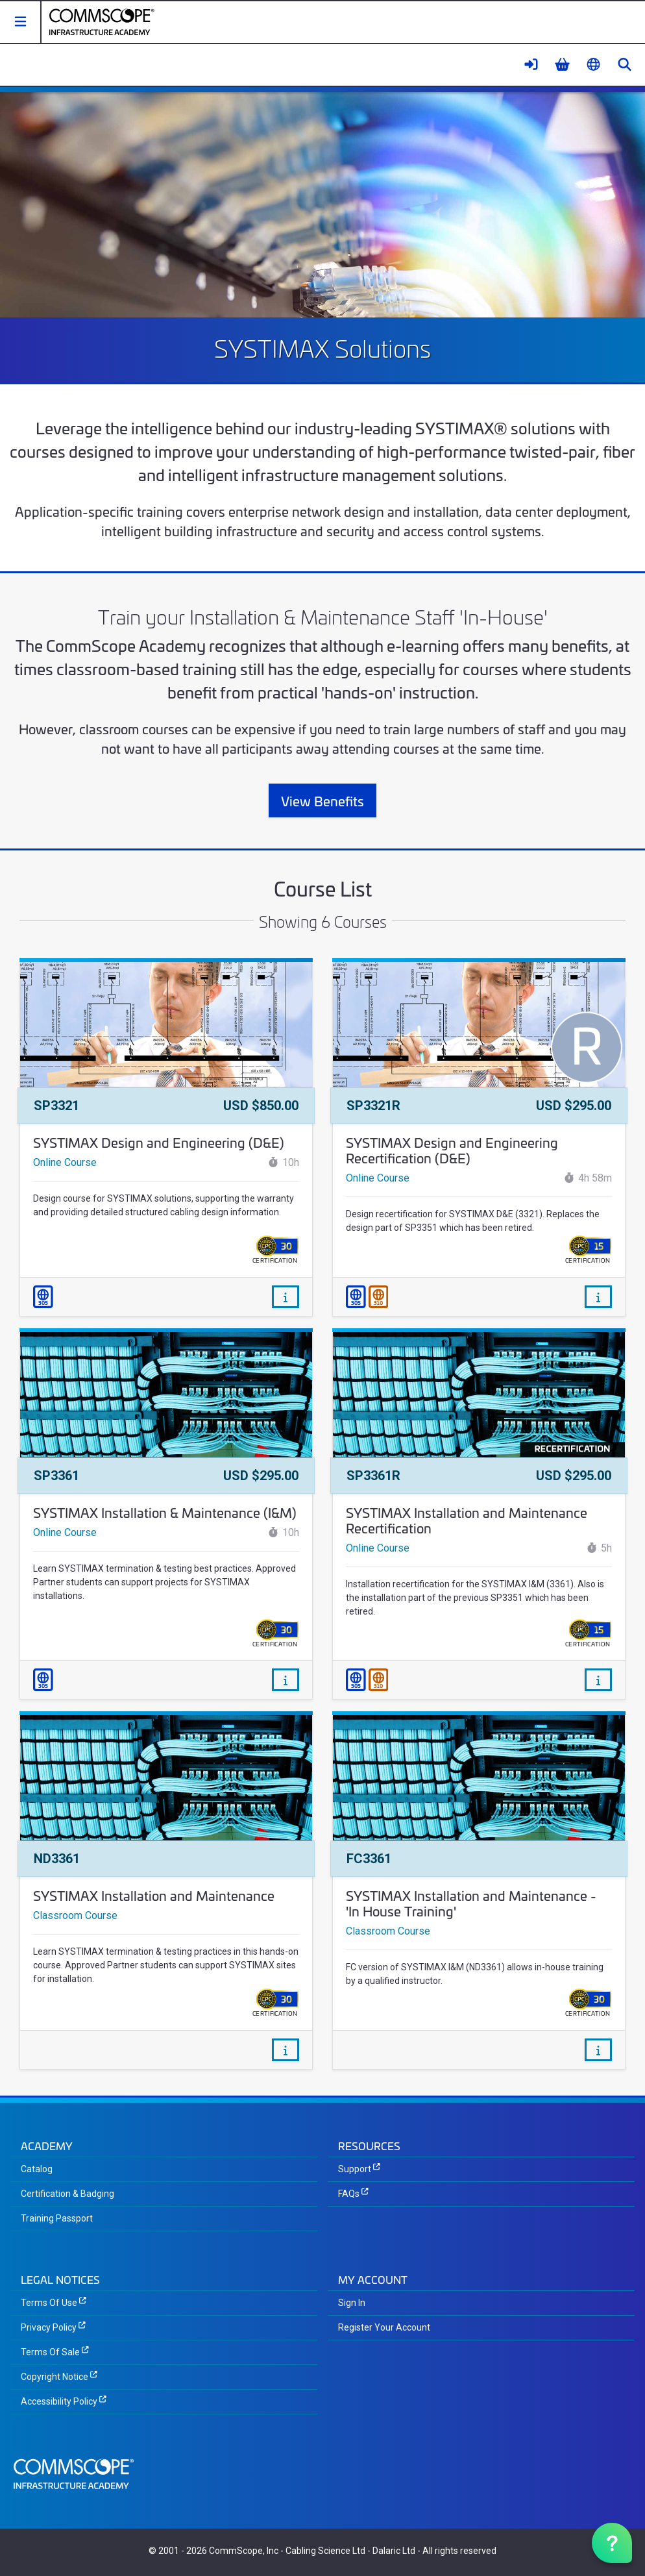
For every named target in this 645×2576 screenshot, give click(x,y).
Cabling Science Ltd (325, 2550)
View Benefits (322, 800)
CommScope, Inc (243, 2550)
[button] (21, 22)
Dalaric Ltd (393, 2550)
